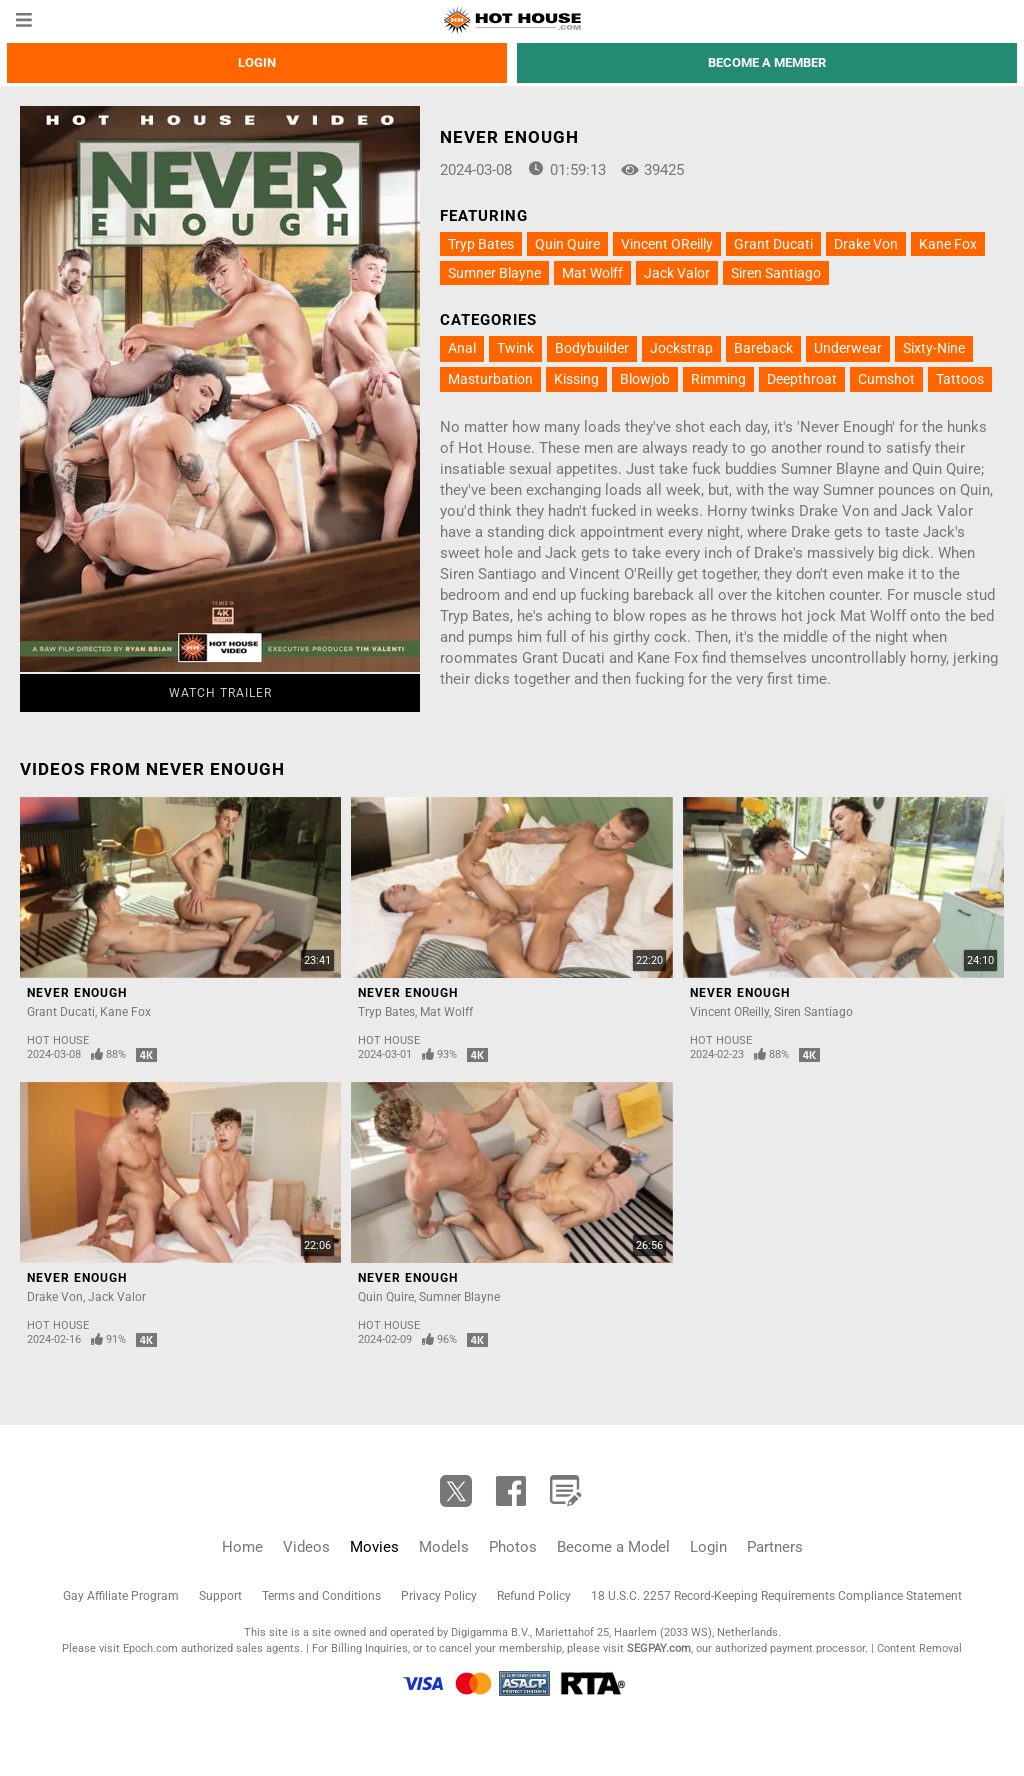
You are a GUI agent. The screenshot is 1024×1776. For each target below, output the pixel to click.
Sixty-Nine (934, 348)
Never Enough (77, 993)
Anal (462, 348)
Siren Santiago (776, 273)
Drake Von (866, 244)
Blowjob (645, 379)
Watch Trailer (220, 693)
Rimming (718, 379)
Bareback (763, 348)
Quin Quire (567, 244)
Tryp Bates (481, 244)
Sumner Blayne (494, 273)
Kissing (576, 379)
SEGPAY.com (659, 1648)
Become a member (767, 62)
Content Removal (919, 1648)
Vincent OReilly (667, 244)
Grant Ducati (773, 244)
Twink (515, 348)
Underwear (848, 348)
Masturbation (490, 379)
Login (257, 62)
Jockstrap (681, 348)
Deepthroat (802, 379)
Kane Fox (948, 244)
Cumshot (886, 379)
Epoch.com (150, 1648)
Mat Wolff (592, 273)
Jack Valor (677, 273)
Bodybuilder (592, 348)
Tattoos (960, 379)
